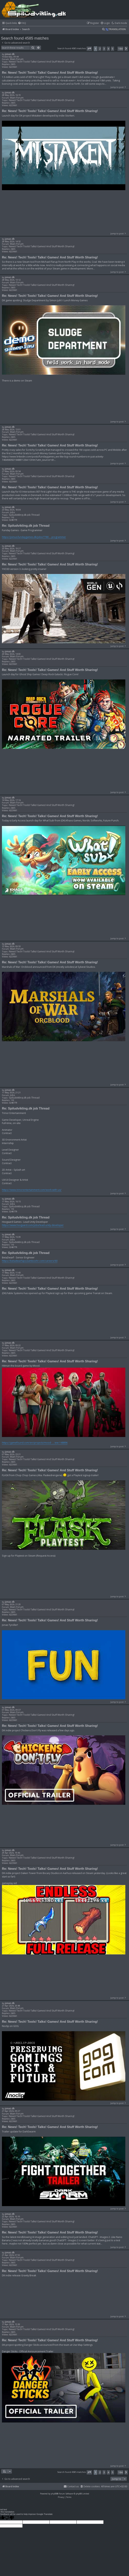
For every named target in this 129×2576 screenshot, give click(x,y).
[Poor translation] (9, 2517)
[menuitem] (22, 23)
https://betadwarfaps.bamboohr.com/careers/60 (29, 1260)
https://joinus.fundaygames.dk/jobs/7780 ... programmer (34, 537)
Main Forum (17, 59)
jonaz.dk (10, 54)
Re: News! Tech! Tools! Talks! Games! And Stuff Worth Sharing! (50, 72)
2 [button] (99, 48)
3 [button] (104, 48)
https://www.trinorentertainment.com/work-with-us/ (32, 1189)
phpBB (54, 2493)
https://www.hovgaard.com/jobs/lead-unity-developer (33, 1225)
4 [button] (108, 48)
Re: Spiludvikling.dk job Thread (26, 525)
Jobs (12, 512)
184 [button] (120, 48)
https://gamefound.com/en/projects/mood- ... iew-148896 (34, 1442)
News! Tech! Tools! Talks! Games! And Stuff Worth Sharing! (41, 61)
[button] (89, 48)
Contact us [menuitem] (71, 2486)
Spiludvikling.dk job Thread (24, 515)
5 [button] (112, 48)
